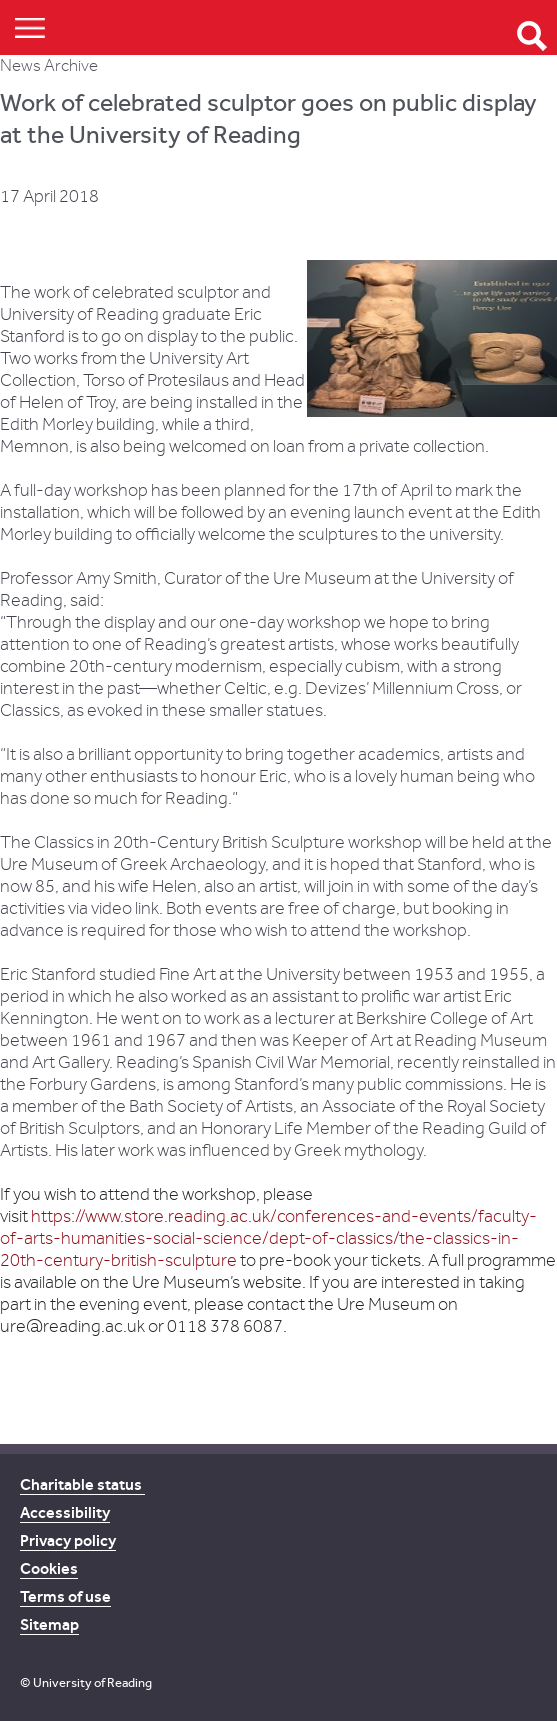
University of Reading (92, 1682)
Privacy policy (68, 1540)
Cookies (49, 1568)
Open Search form (532, 36)
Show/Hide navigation (30, 27)
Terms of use (65, 1596)
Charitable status (82, 1484)
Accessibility (65, 1512)
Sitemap (49, 1624)
